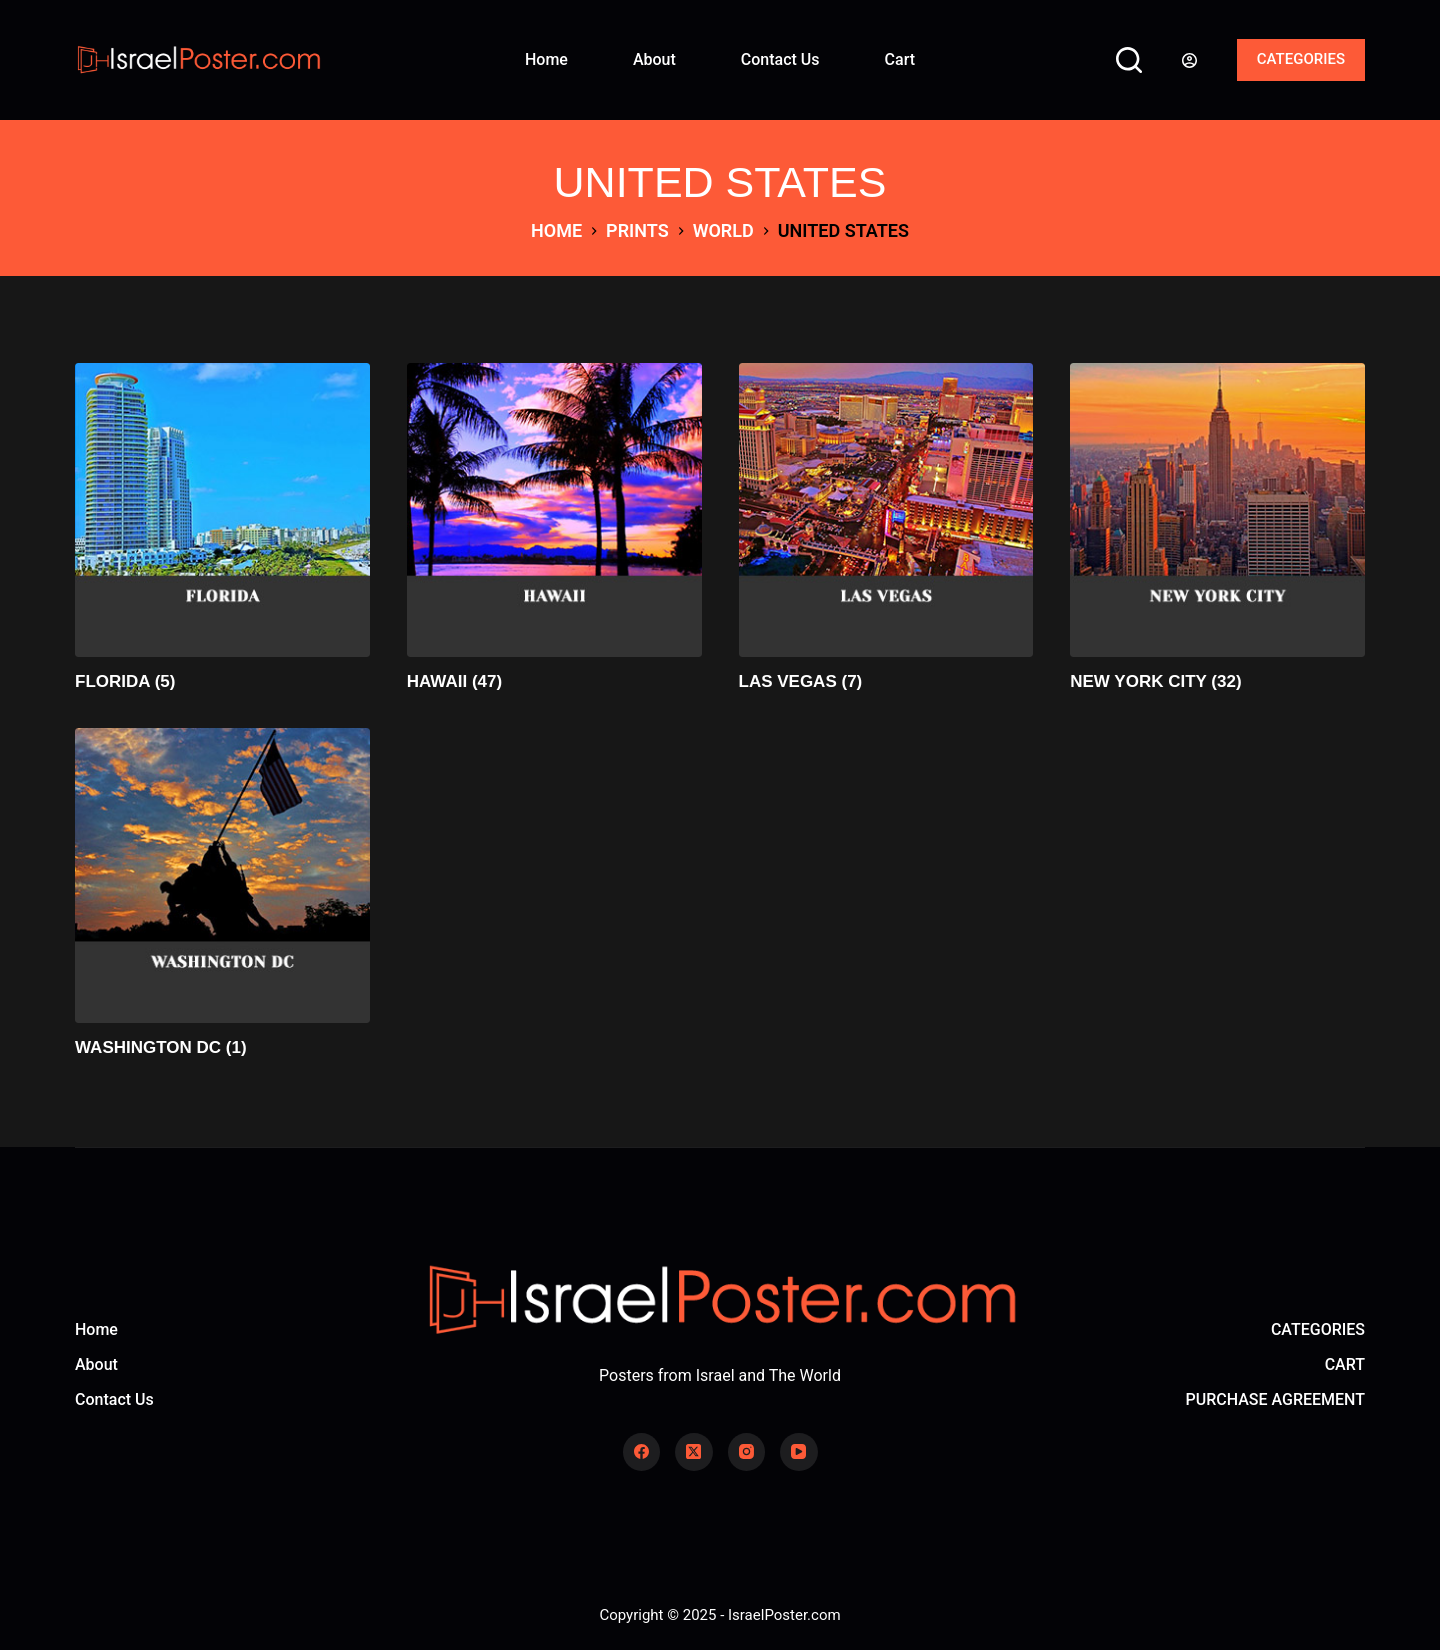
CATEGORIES (1301, 59)
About (654, 59)
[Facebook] (642, 1452)
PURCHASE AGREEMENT (1275, 1399)
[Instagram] (747, 1452)
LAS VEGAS (801, 681)
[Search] (1129, 60)
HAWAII (454, 681)
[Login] (1189, 60)
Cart (900, 59)
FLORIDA (125, 681)
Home (546, 59)
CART (1345, 1364)
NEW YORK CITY (1155, 681)
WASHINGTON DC (161, 1047)
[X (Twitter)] (694, 1452)
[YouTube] (799, 1452)
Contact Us (780, 59)
